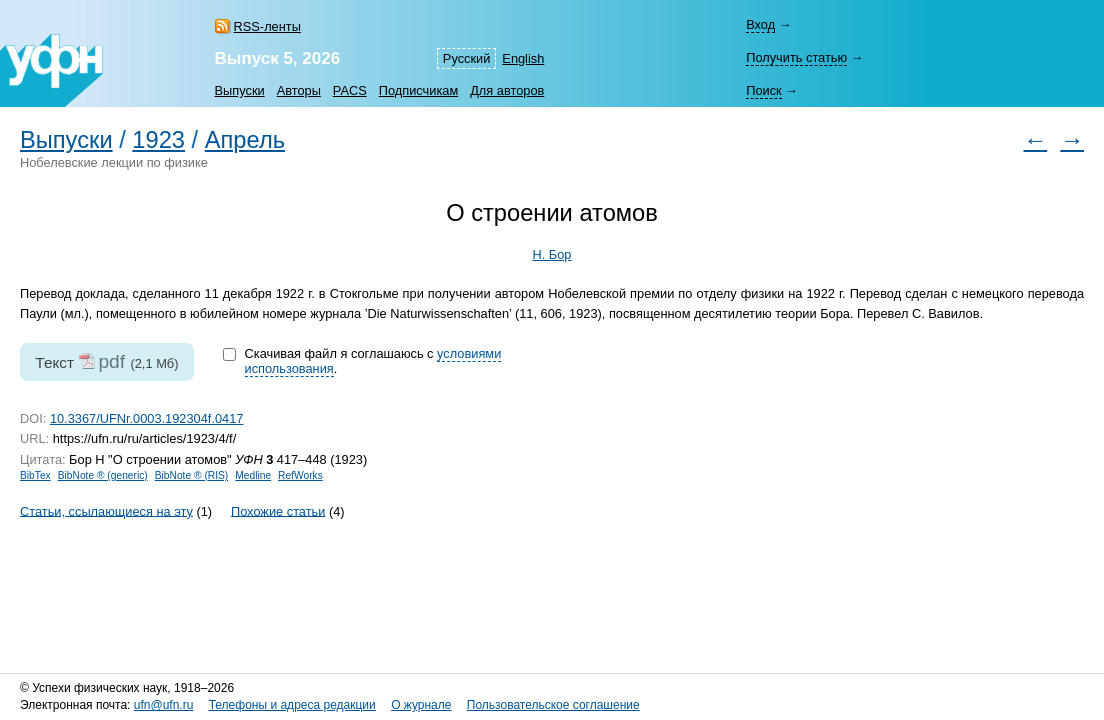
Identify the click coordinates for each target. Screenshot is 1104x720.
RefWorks (300, 475)
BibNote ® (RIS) (192, 475)
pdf (111, 361)
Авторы (299, 90)
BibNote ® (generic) (103, 475)
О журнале (421, 705)
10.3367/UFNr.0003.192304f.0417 (147, 418)
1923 (158, 140)
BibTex (35, 475)
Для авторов (507, 90)
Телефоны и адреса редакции (292, 705)
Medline (253, 475)
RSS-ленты (267, 26)
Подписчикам (418, 90)
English (523, 58)
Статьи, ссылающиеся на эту (106, 510)
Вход (760, 24)
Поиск (763, 90)
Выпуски (240, 90)
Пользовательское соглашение (553, 705)
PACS (350, 90)
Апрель (245, 140)
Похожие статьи (278, 510)
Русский (466, 58)
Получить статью (796, 57)
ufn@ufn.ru (164, 705)
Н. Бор (552, 254)
